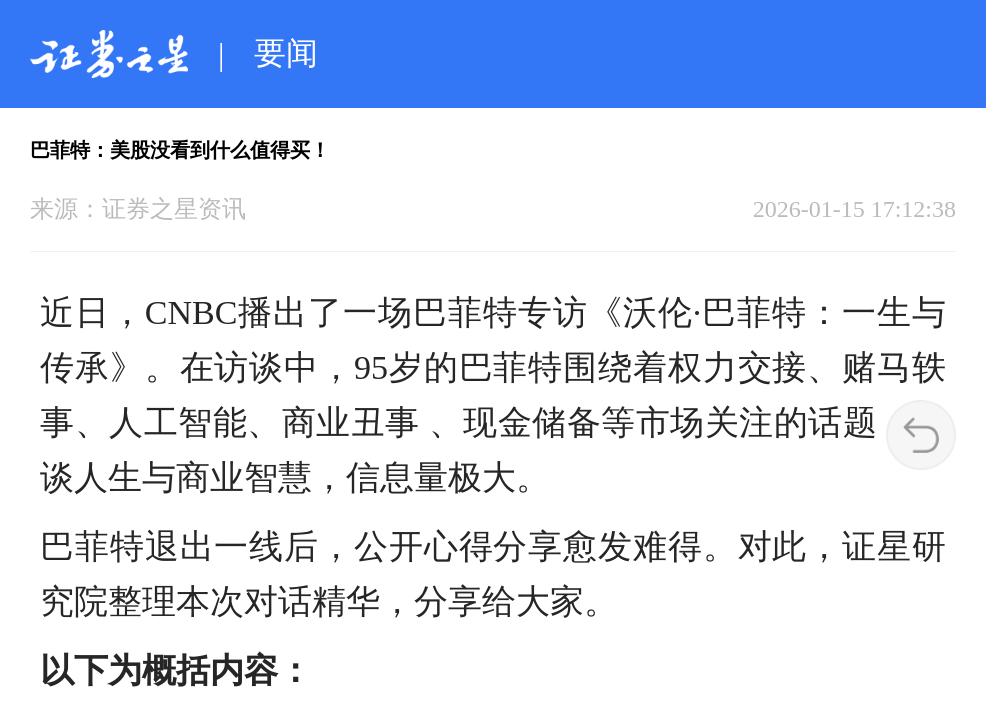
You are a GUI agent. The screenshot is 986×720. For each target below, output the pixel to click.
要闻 (286, 53)
